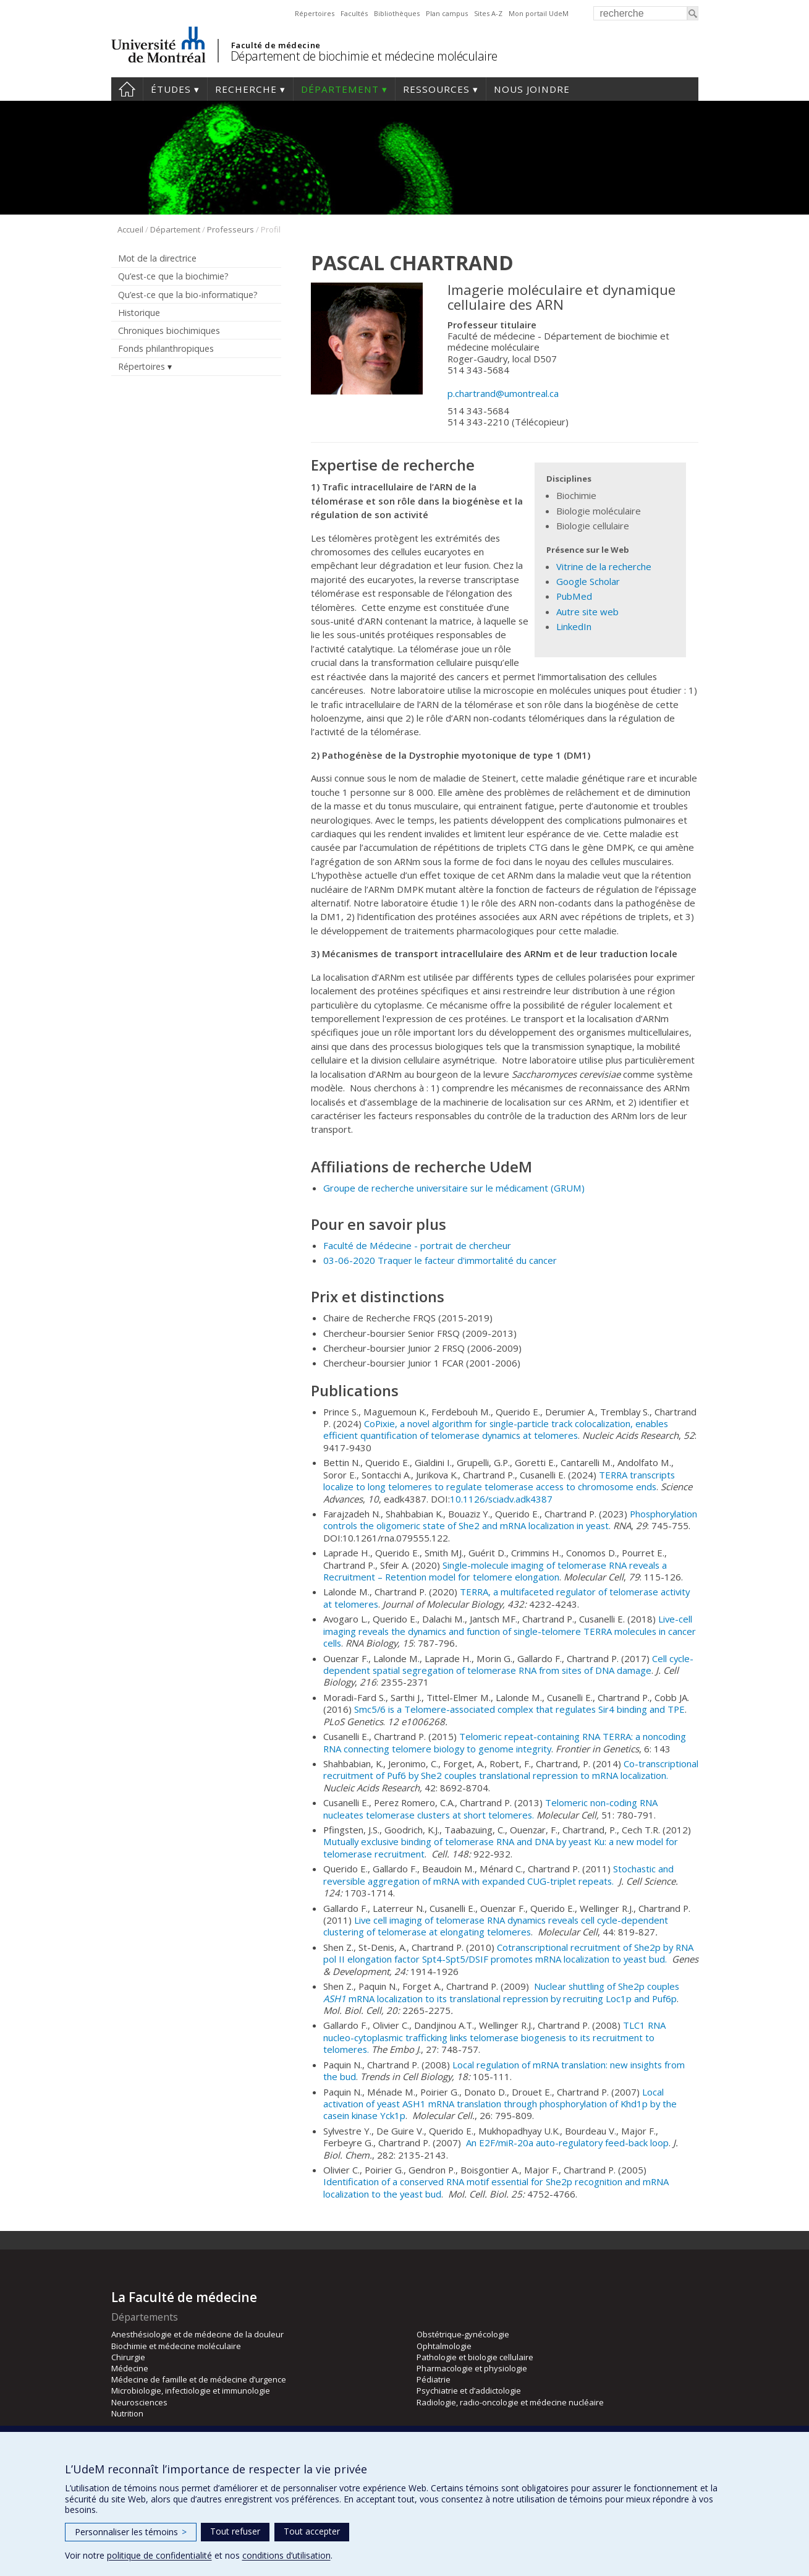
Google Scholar (588, 581)
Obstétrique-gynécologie (463, 2334)
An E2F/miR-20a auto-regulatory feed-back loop (567, 2142)
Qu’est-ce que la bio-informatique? (188, 295)
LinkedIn (573, 626)
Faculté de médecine (276, 45)
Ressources (436, 89)
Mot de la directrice (157, 258)
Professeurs (230, 229)
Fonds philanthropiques (166, 348)
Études (171, 89)
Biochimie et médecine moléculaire (176, 2346)
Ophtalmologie (444, 2346)
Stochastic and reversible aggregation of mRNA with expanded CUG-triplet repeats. (498, 1874)
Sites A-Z (488, 13)
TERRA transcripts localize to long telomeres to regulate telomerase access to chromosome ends (499, 1481)
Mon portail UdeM (539, 13)
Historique (139, 312)
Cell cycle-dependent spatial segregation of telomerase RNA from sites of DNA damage (508, 1664)
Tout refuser (235, 2531)
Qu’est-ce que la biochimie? (173, 276)
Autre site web (587, 611)
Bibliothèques (397, 13)
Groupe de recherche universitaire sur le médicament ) (454, 1188)
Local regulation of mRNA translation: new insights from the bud (504, 2070)
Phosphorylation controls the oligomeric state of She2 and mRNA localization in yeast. (510, 1520)
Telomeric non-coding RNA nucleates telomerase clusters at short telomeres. (490, 1808)
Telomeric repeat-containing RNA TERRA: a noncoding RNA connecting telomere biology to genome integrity (504, 1742)
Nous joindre (532, 89)
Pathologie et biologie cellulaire (475, 2357)
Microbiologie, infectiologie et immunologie (190, 2390)
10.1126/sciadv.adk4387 (501, 1499)
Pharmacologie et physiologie (472, 2368)
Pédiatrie (434, 2379)
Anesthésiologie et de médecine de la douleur (197, 2334)
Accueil (127, 89)
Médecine (129, 2368)
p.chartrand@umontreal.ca (503, 393)
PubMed (574, 596)
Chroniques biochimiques (169, 330)
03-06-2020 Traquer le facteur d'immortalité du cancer (440, 1260)
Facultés (354, 13)
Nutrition (127, 2413)
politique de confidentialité (159, 2555)
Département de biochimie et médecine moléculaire (364, 56)
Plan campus (447, 13)
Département (340, 89)
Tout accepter (312, 2531)
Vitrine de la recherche (603, 566)
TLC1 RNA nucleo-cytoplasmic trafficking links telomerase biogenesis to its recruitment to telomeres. (494, 2037)
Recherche (246, 89)
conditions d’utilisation (286, 2555)
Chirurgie (128, 2357)
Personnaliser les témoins (131, 2532)
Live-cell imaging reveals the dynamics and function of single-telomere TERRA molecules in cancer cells (509, 1631)
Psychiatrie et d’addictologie (469, 2390)
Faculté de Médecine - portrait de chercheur (417, 1245)
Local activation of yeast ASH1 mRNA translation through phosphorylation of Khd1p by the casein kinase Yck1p (500, 2104)
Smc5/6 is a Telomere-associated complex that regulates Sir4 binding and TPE (519, 1709)
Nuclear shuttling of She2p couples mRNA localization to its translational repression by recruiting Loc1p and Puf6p (501, 1992)
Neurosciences (139, 2402)
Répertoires (314, 13)
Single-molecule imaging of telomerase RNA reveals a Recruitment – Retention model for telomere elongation (495, 1571)
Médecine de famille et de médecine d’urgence (198, 2379)
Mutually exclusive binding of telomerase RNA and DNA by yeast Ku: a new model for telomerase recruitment (500, 1847)
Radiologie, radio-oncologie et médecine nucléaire (510, 2402)
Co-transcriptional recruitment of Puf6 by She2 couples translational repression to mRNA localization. (510, 1769)
